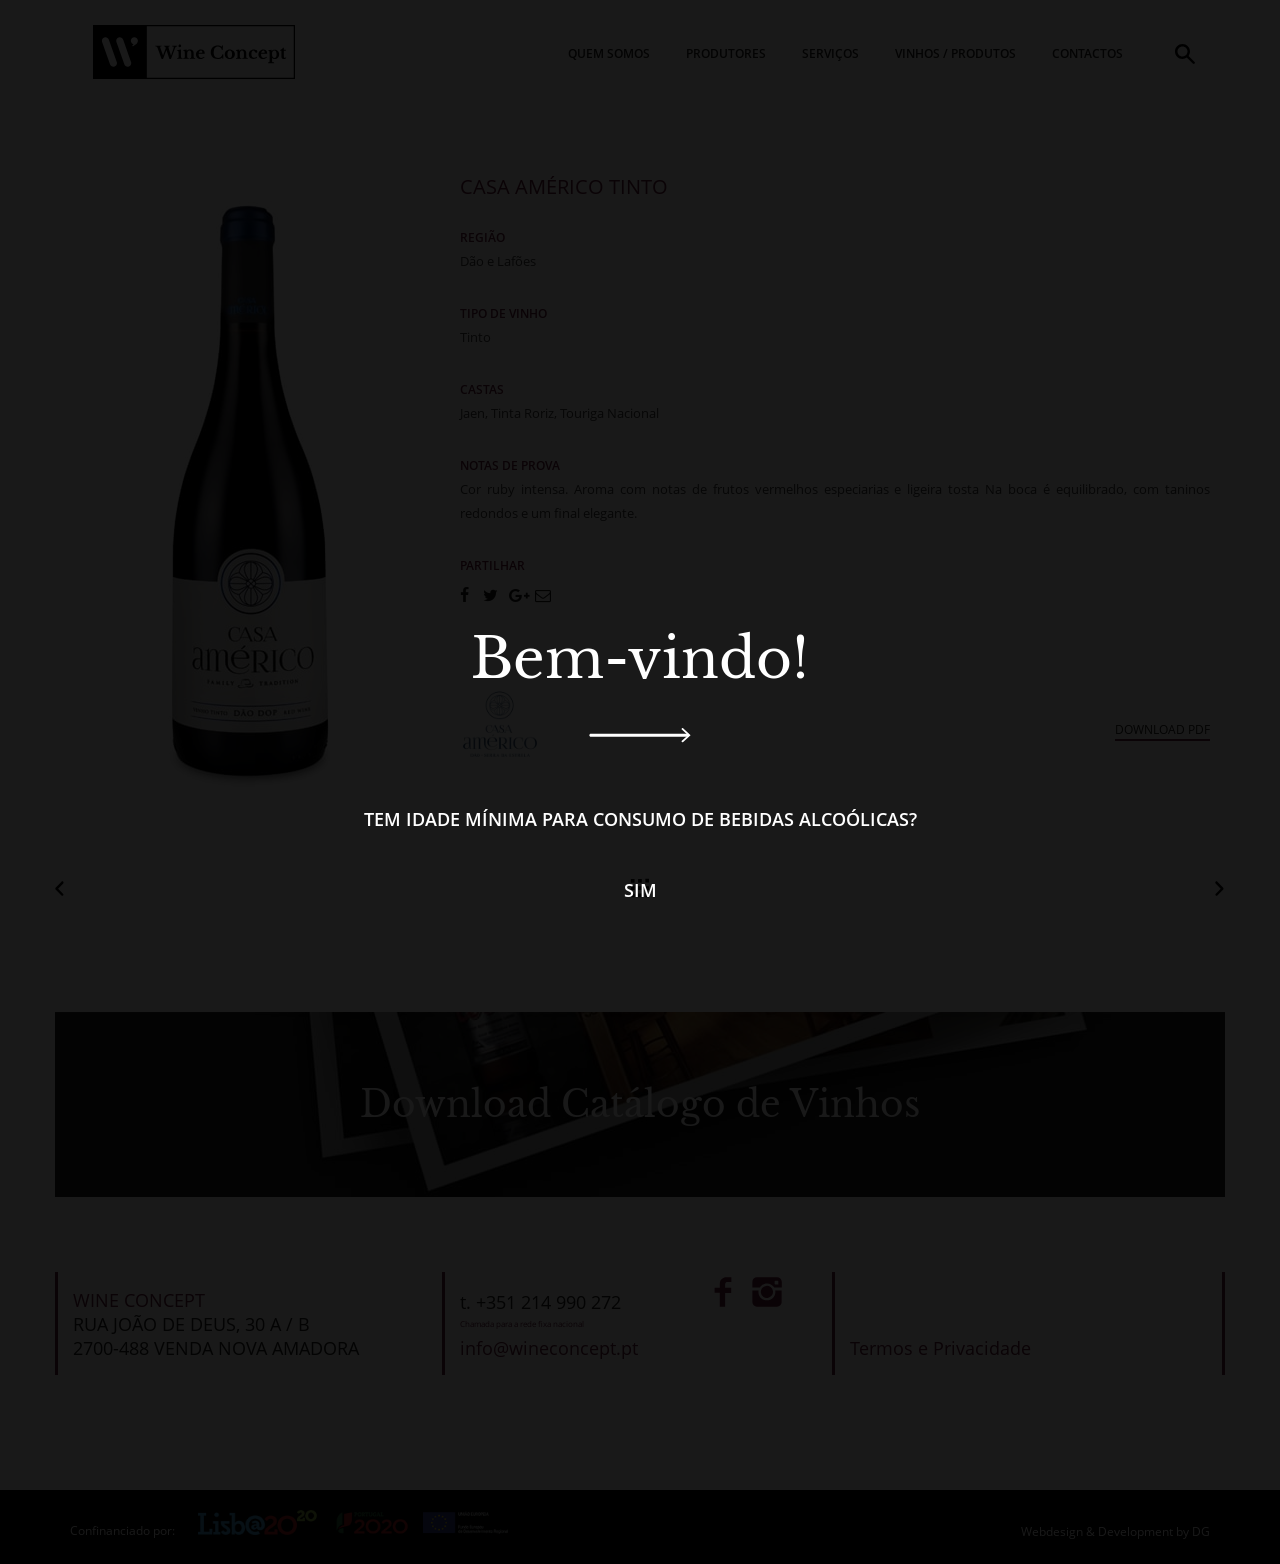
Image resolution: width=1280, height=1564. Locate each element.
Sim (640, 890)
